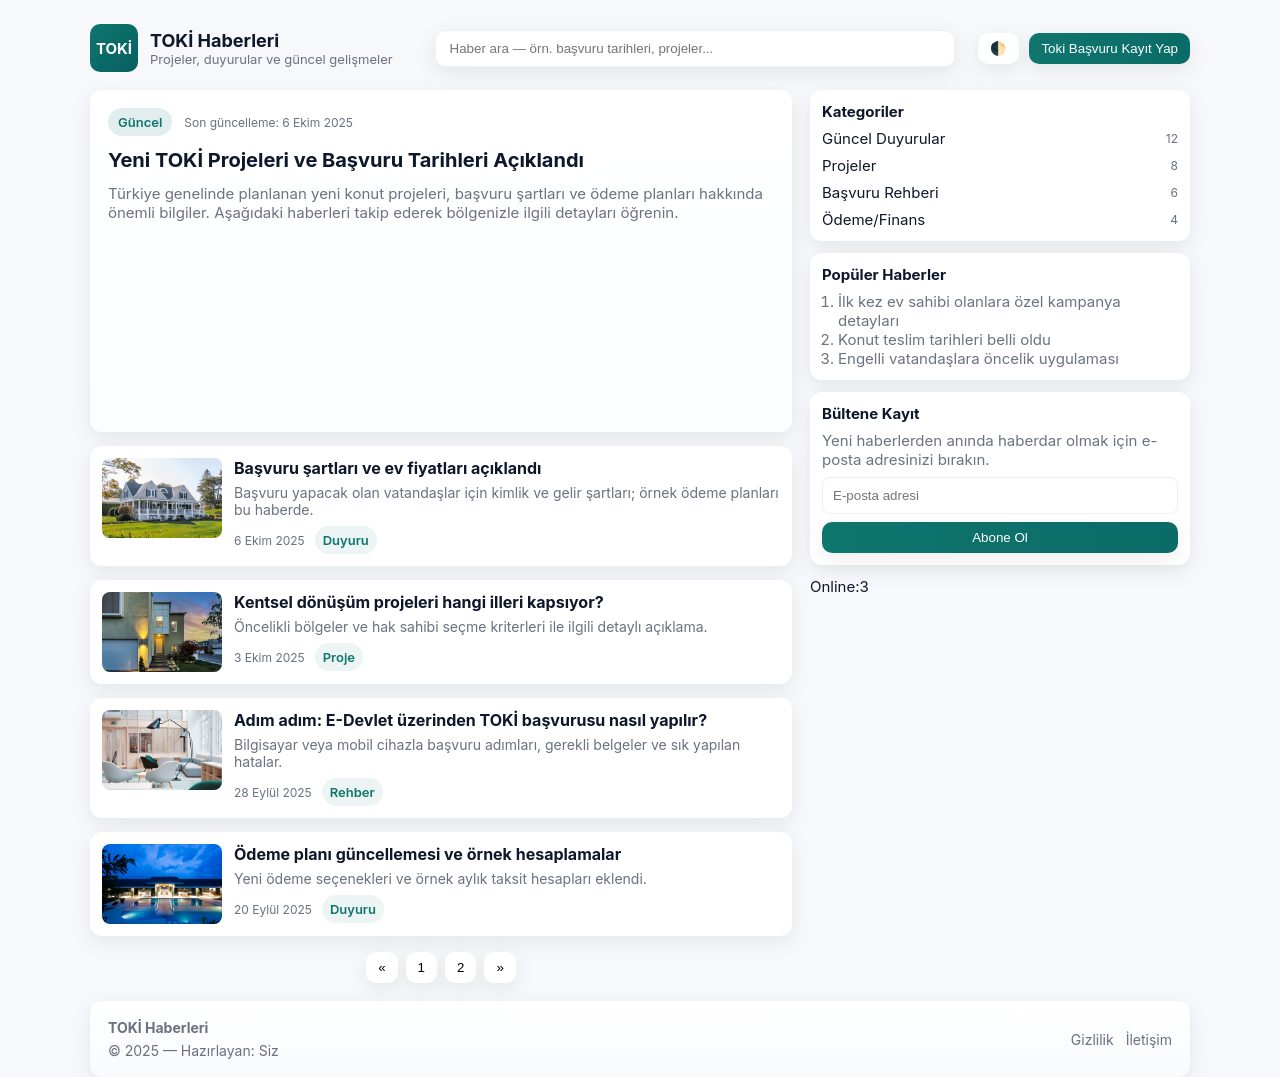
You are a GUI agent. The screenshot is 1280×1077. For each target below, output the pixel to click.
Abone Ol (1000, 537)
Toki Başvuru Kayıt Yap (1109, 48)
